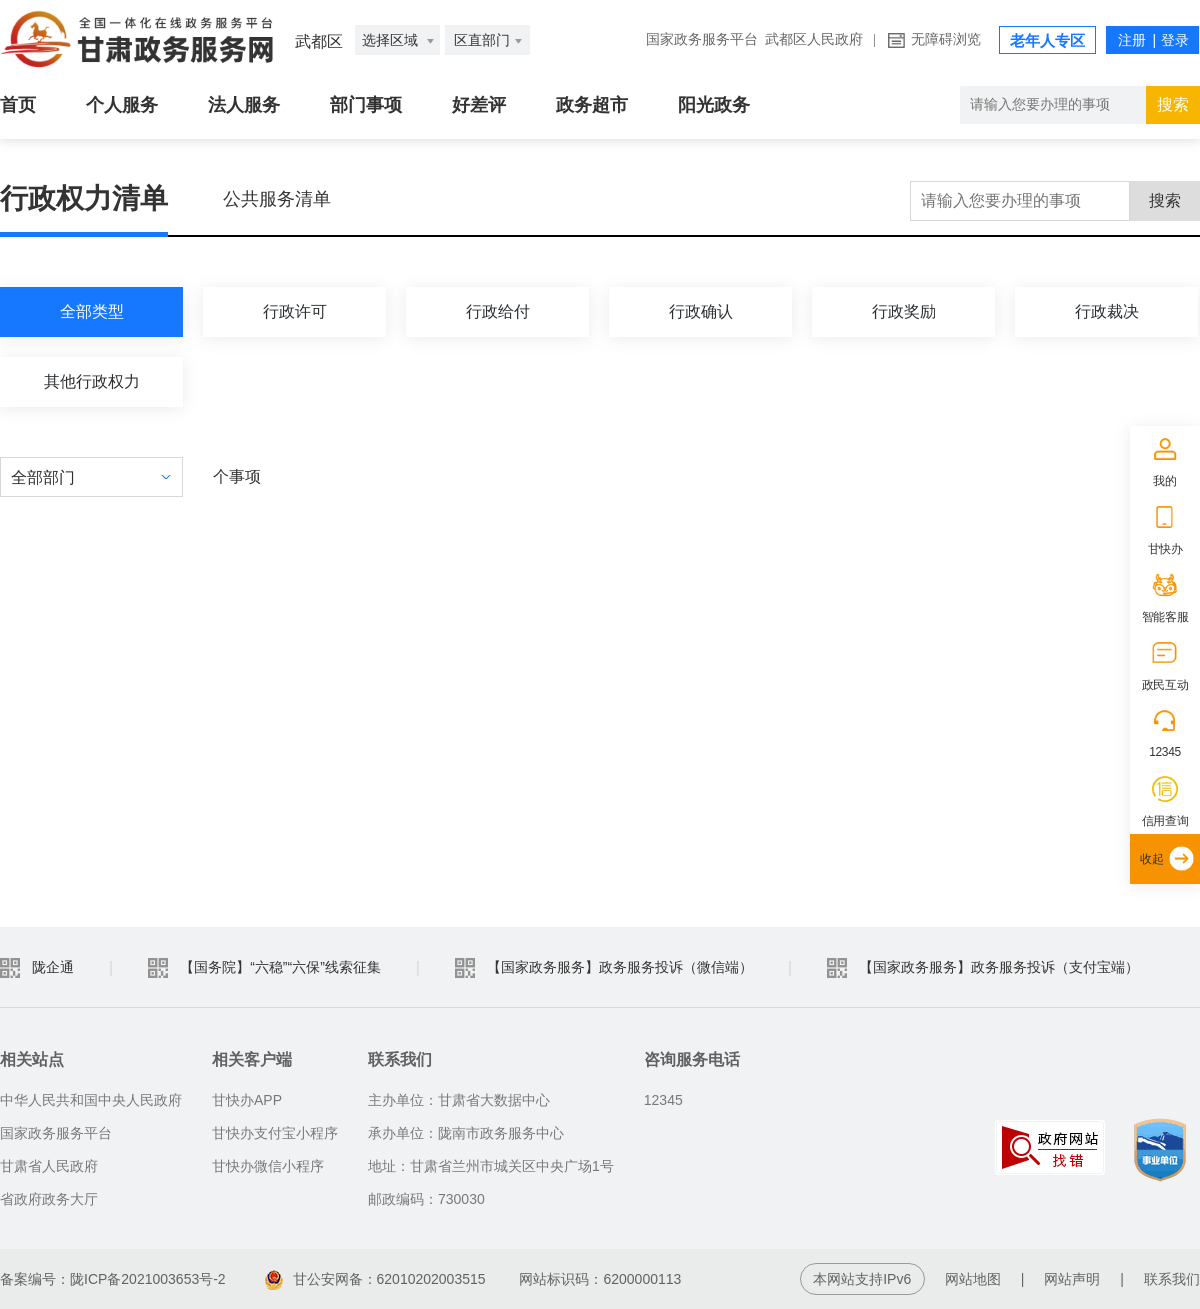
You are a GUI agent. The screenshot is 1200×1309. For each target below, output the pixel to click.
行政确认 (701, 311)
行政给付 (498, 311)
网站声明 (1072, 1279)
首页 (18, 105)
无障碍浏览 (946, 39)
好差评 (479, 105)
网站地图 (973, 1279)
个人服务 (122, 105)
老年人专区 (1047, 41)
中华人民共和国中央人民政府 (91, 1100)
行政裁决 (1107, 311)
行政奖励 (904, 311)
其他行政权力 (92, 381)
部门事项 (366, 105)
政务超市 (592, 105)
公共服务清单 (277, 199)
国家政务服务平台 (702, 39)
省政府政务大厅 (49, 1199)
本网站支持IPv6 (862, 1279)
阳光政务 (714, 105)
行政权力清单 (84, 198)
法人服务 (244, 105)
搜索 (1165, 200)
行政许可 (295, 311)
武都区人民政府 (814, 39)
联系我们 (1172, 1279)
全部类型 (92, 311)
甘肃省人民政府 (49, 1166)
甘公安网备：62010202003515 (375, 1279)
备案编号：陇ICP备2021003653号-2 (113, 1279)
